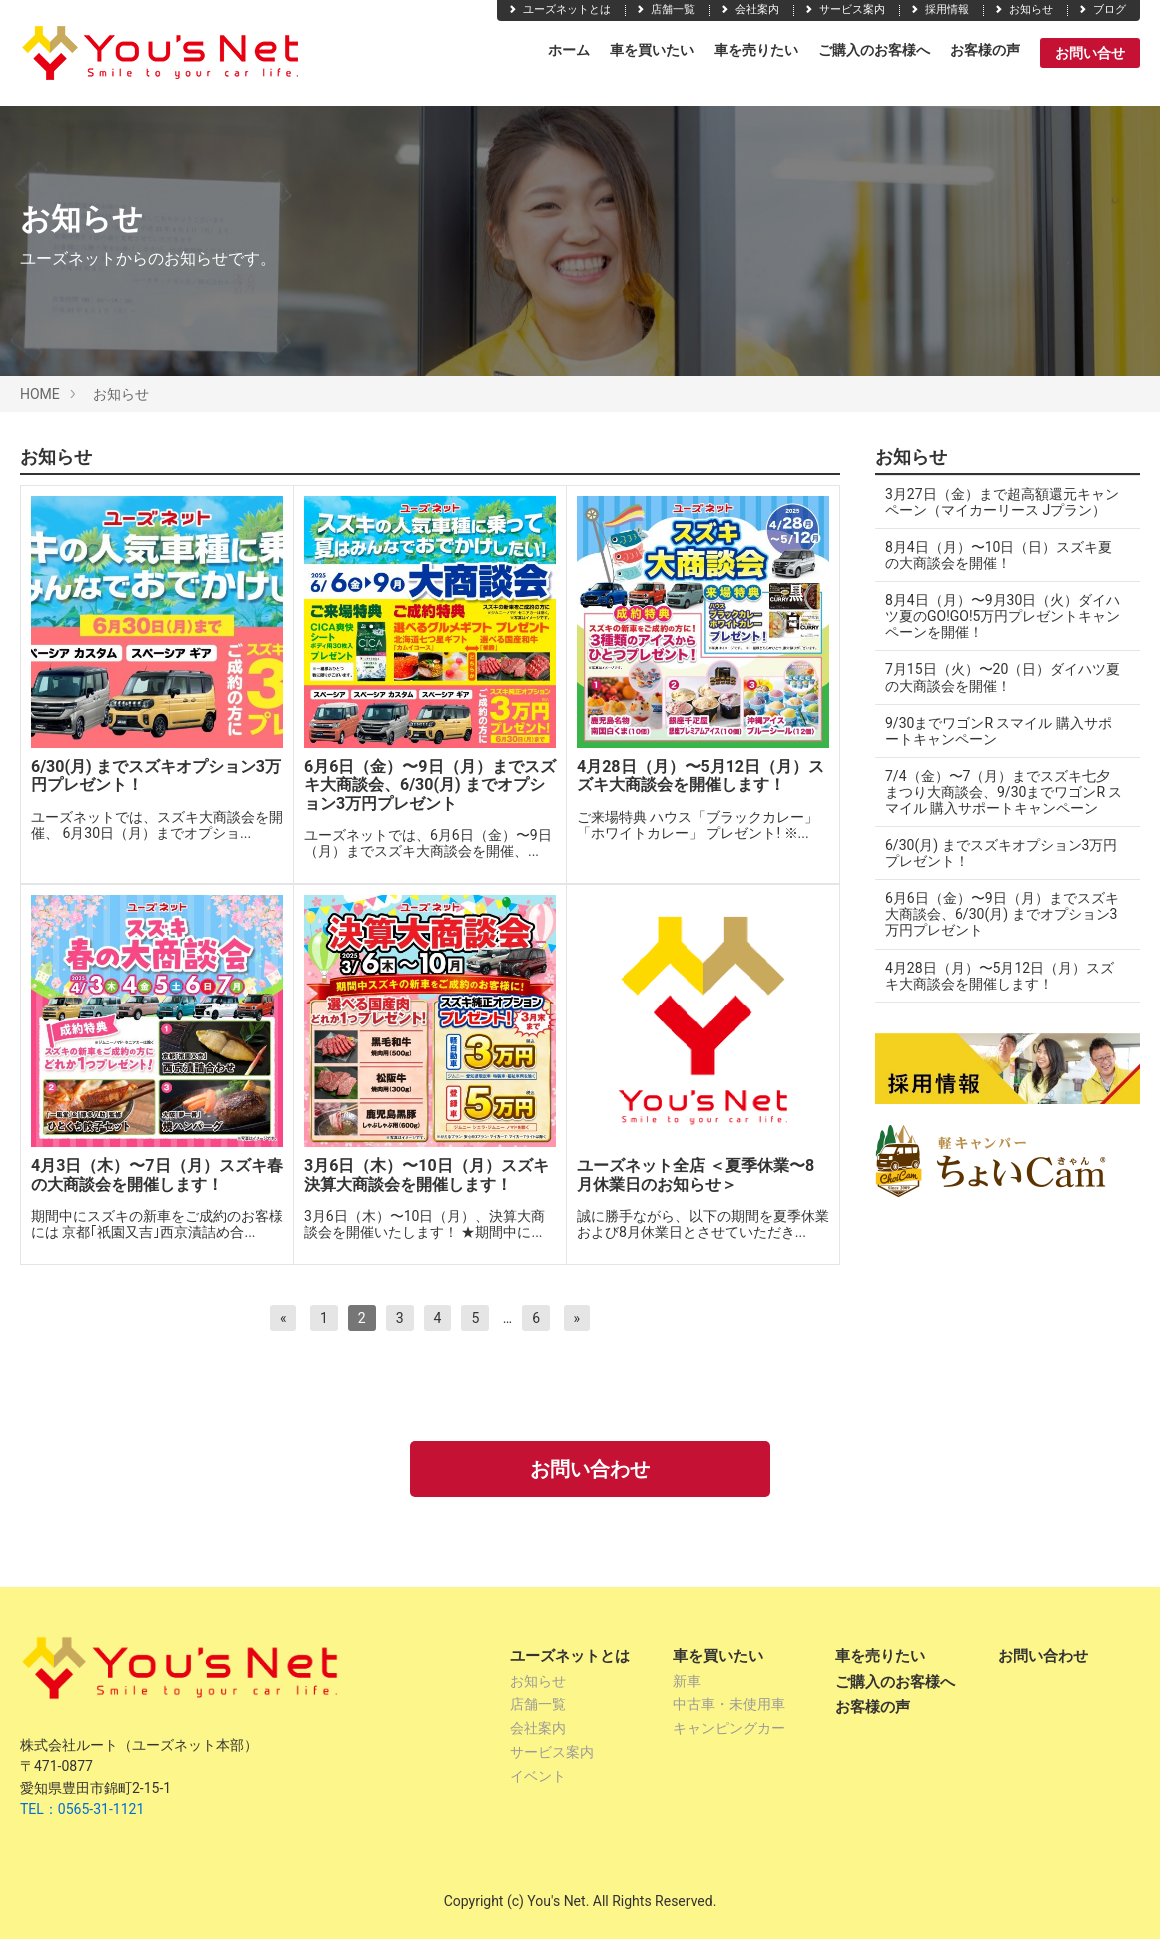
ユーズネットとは (559, 9)
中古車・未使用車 (729, 1704)
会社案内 (749, 9)
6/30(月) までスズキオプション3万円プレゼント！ (1001, 853)
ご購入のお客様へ (874, 50)
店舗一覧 (665, 9)
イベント (538, 1776)
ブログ (1101, 9)
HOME (40, 394)
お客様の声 (985, 50)
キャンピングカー (729, 1728)
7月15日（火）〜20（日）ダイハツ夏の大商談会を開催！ (995, 677)
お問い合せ (1090, 53)
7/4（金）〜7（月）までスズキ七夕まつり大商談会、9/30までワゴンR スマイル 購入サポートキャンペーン (998, 792)
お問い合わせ (590, 1469)
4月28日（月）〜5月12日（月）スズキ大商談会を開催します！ (999, 976)
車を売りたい (756, 50)
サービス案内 (844, 9)
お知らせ (1023, 9)
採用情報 (939, 9)
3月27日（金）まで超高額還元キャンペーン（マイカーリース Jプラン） (1002, 502)
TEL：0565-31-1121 (82, 1809)
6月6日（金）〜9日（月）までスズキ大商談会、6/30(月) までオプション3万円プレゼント (1002, 914)
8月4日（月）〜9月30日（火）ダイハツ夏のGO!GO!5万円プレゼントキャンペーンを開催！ (995, 616)
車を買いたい (652, 50)
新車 (687, 1681)
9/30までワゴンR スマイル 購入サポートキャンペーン (998, 731)
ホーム (569, 50)
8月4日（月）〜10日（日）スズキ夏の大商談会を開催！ (998, 555)
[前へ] (283, 1318)
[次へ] (577, 1318)
